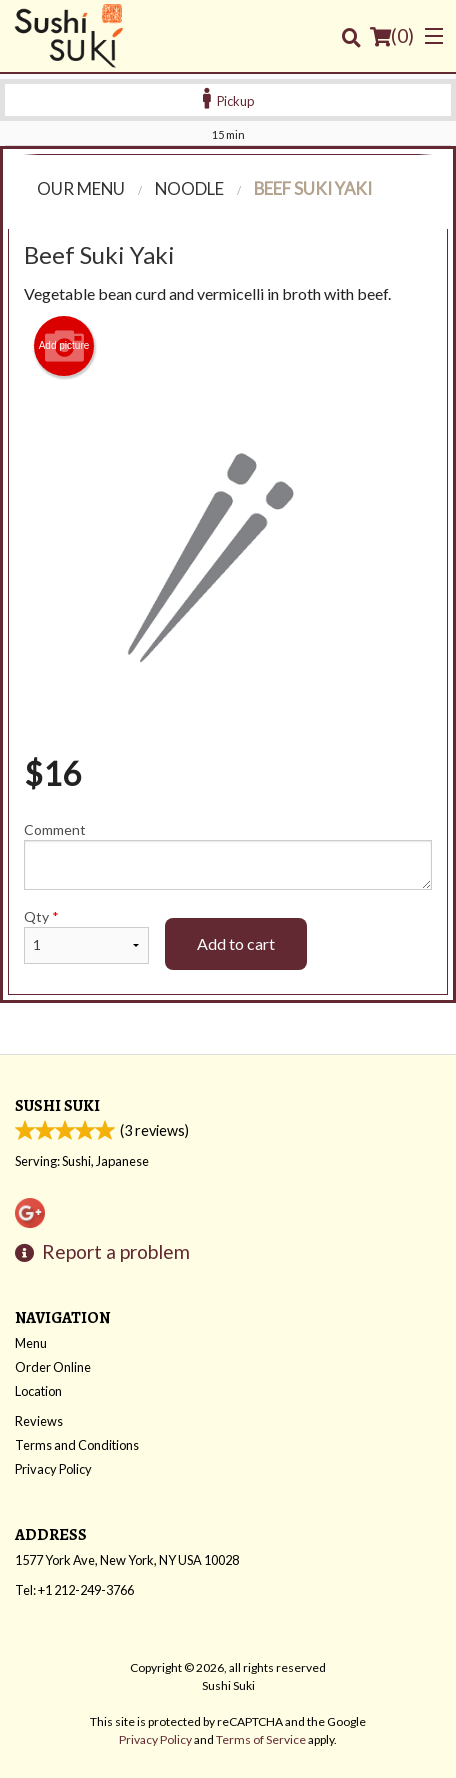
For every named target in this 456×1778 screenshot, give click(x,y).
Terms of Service (261, 1739)
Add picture (64, 346)
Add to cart (236, 943)
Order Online (53, 1367)
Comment (228, 855)
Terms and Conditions (77, 1445)
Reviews (39, 1421)
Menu (31, 1343)
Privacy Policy (53, 1469)
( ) (392, 36)
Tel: (74, 1590)
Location (38, 1391)
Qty (86, 936)
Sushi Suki (57, 1105)
